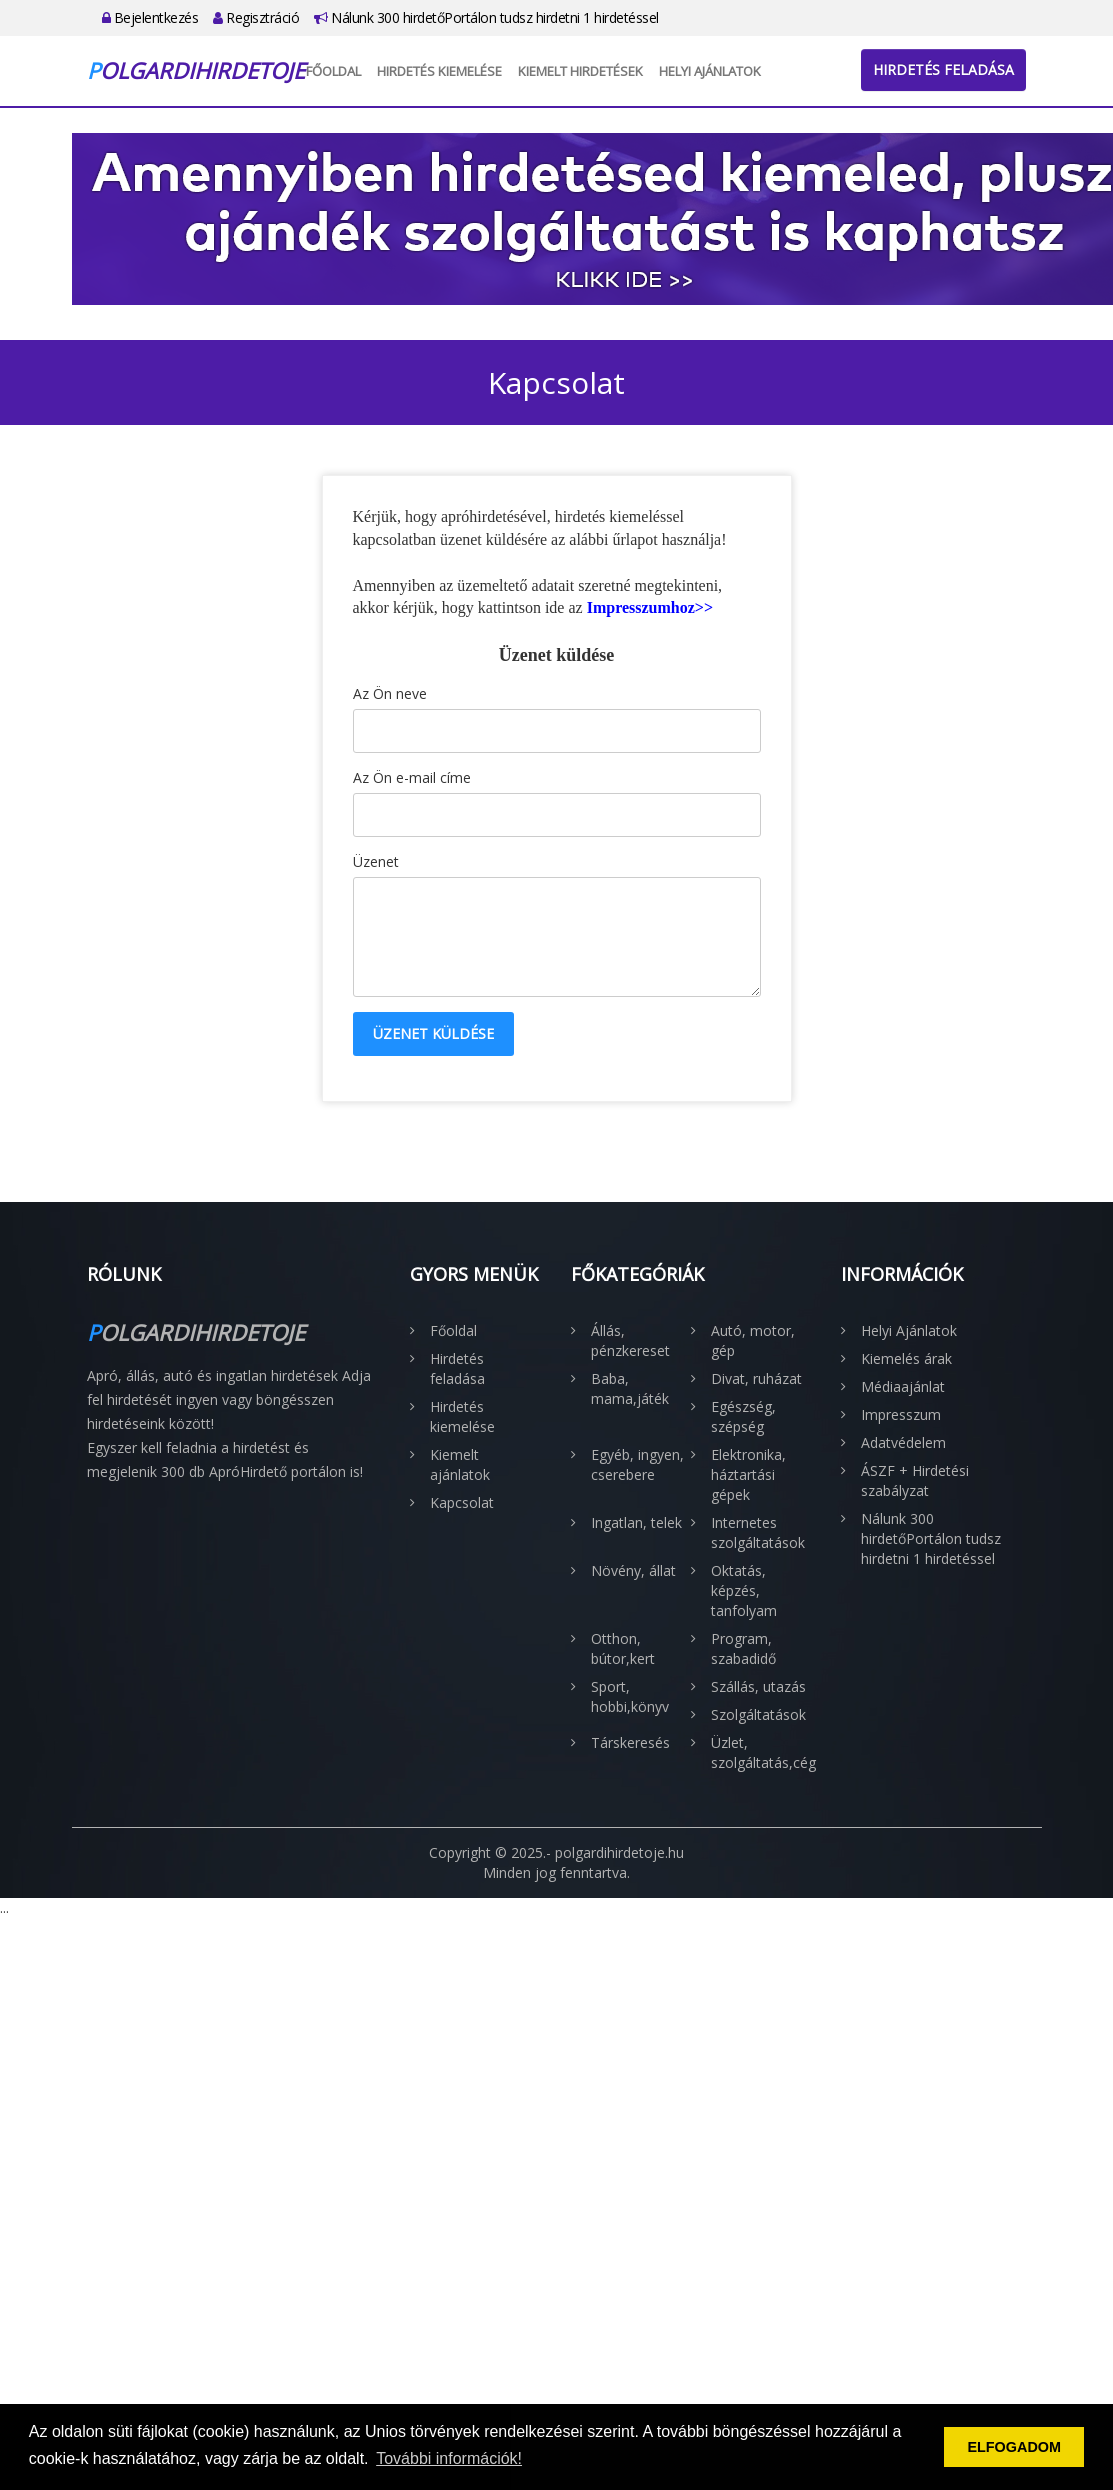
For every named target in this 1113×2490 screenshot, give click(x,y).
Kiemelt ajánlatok (460, 1464)
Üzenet (376, 861)
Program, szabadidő (743, 1648)
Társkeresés (630, 1742)
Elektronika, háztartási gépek (748, 1474)
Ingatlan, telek (636, 1522)
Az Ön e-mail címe (412, 777)
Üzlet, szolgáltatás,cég (761, 1752)
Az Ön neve (390, 693)
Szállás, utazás (758, 1686)
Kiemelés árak (906, 1358)
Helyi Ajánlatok (710, 71)
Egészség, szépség (743, 1416)
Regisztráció (256, 17)
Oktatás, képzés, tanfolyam (744, 1590)
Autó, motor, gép (753, 1340)
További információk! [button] (449, 2458)
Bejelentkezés (150, 17)
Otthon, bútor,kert (623, 1648)
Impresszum (901, 1414)
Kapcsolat (462, 1502)
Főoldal (333, 71)
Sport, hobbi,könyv (630, 1696)
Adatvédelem (903, 1442)
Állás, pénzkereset (630, 1340)
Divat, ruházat (756, 1378)
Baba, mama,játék (630, 1388)
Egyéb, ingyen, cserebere (637, 1464)
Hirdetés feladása (943, 69)
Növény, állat (633, 1570)
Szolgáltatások (758, 1714)
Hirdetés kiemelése (439, 71)
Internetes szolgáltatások (758, 1532)
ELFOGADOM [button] (1014, 2447)
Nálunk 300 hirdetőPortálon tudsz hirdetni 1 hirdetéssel (486, 17)
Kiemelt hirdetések (580, 71)
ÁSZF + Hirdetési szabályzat (915, 1480)
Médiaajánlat (903, 1386)
